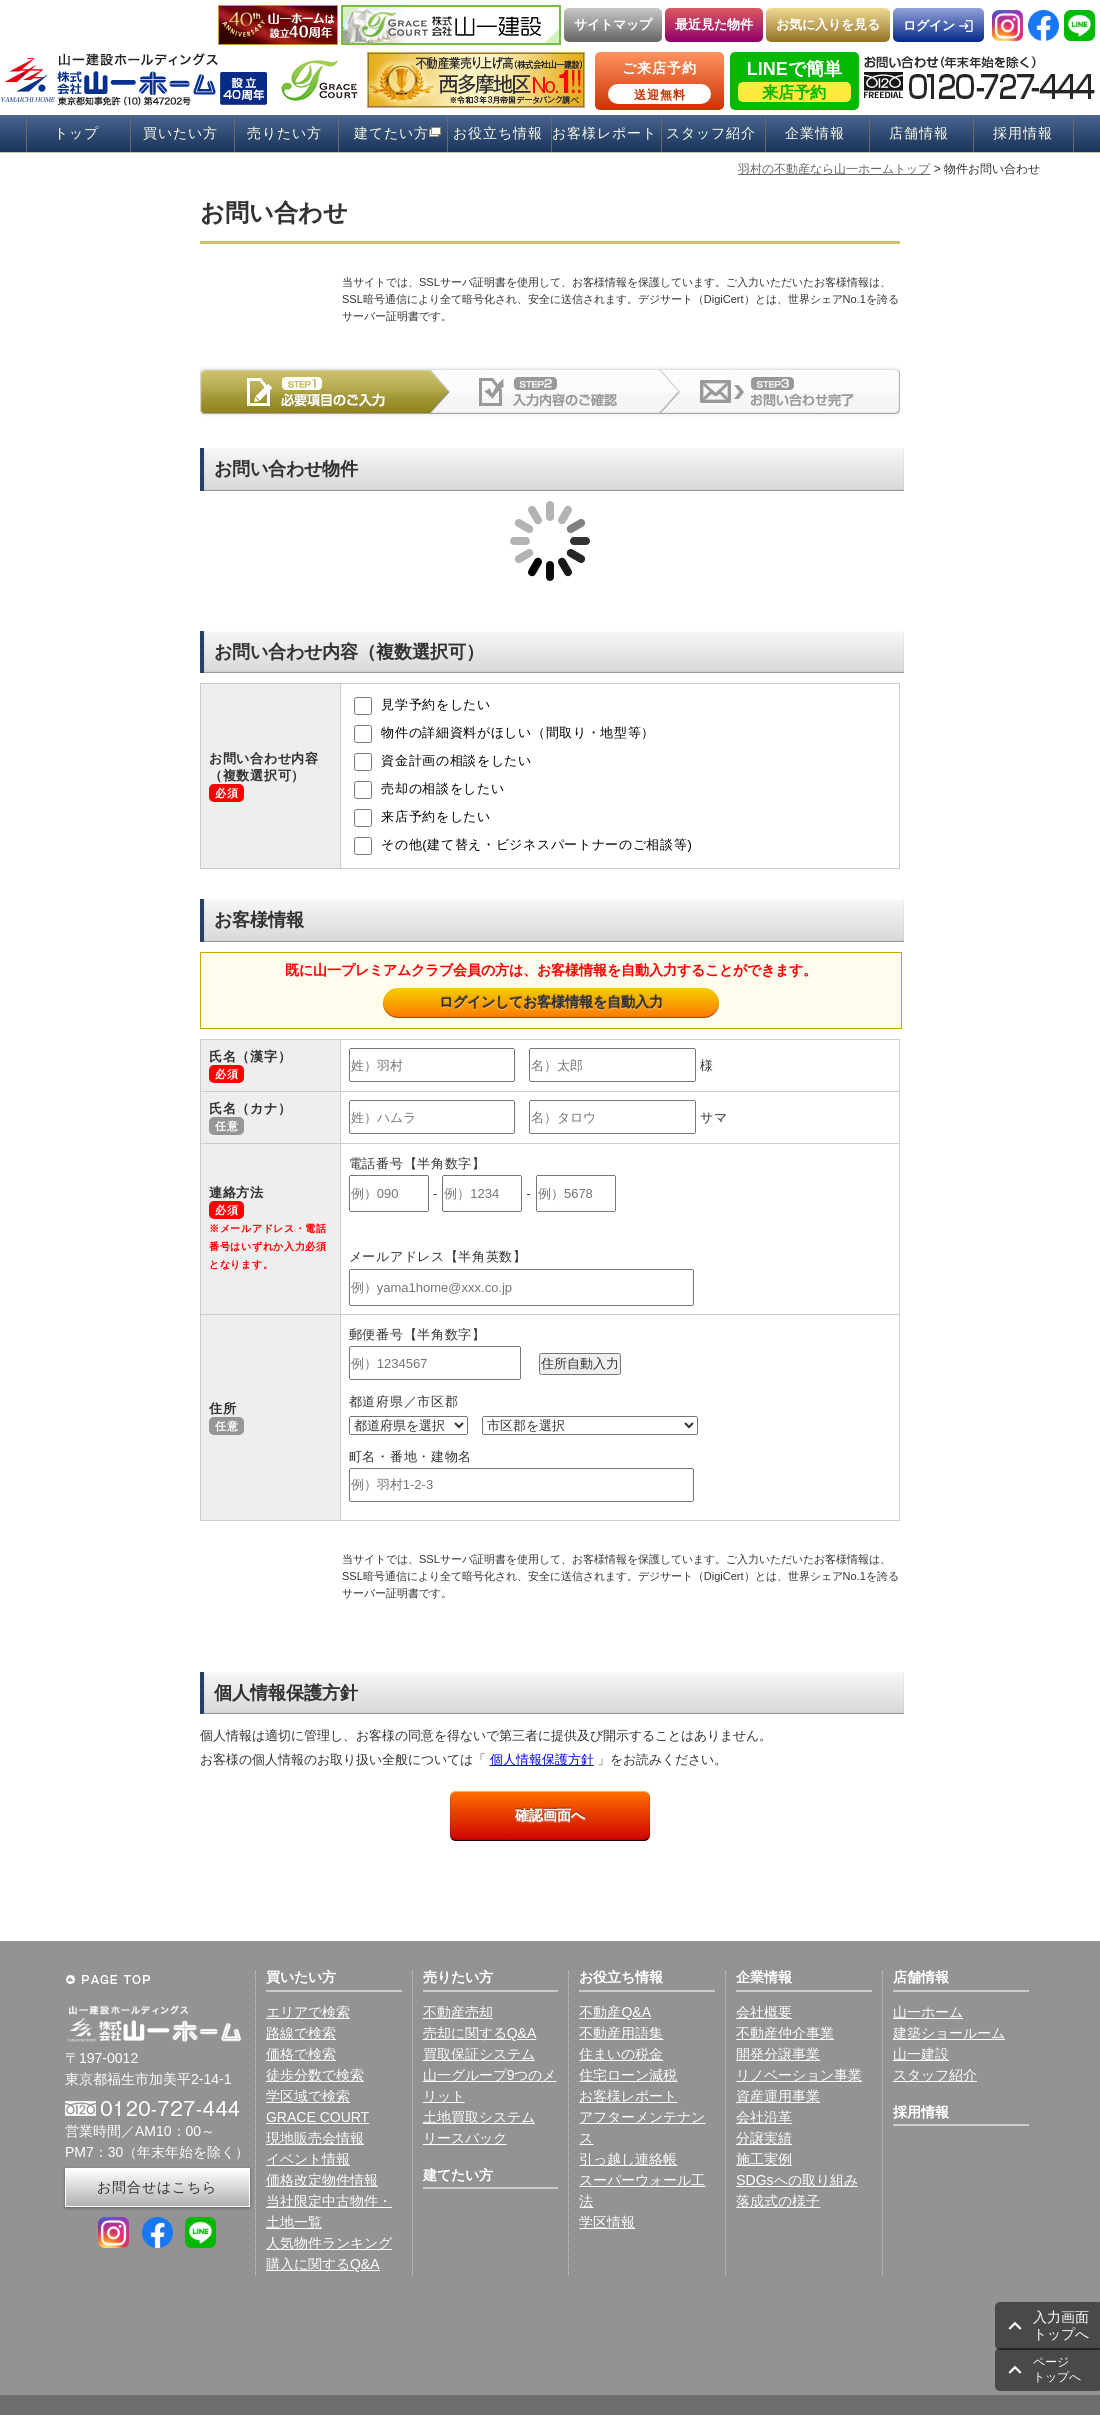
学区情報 (607, 2222)
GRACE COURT (317, 2117)
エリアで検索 (308, 2012)
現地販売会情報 (315, 2138)
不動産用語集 (621, 2033)
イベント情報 (308, 2159)
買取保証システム (479, 2054)
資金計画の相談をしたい (443, 762)
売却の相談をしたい (429, 790)
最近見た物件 (714, 24)
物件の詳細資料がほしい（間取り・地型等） (504, 734)
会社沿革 (764, 2117)
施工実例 (764, 2159)
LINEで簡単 (794, 80)
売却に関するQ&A (480, 2033)
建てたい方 (391, 133)
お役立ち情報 (498, 133)
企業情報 (815, 133)
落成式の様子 (778, 2201)
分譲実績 (764, 2138)
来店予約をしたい (422, 818)
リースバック (465, 2138)
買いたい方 (180, 133)
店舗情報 (919, 133)
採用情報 (1023, 133)
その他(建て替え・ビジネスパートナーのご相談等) (523, 846)
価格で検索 (301, 2054)
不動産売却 (458, 2012)
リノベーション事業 (799, 2075)
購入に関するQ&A (323, 2264)
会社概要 (764, 2012)
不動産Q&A (615, 2012)
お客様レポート (604, 133)
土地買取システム (479, 2117)
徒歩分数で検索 (315, 2075)
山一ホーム (928, 2012)
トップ (76, 133)
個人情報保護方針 (542, 1759)
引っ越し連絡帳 (628, 2159)
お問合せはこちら (157, 2187)
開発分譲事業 (778, 2054)
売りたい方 (284, 133)
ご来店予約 (659, 82)
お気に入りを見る (828, 24)
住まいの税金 (621, 2054)
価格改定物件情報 (322, 2180)
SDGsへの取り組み (796, 2180)
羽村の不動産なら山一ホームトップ (834, 169)
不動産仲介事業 (785, 2033)
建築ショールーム (949, 2033)
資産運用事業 (778, 2096)
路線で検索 (301, 2033)
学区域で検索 (308, 2096)
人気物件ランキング (329, 2243)
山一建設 (921, 2054)
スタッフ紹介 (711, 133)
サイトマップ (613, 24)
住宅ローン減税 (628, 2075)
